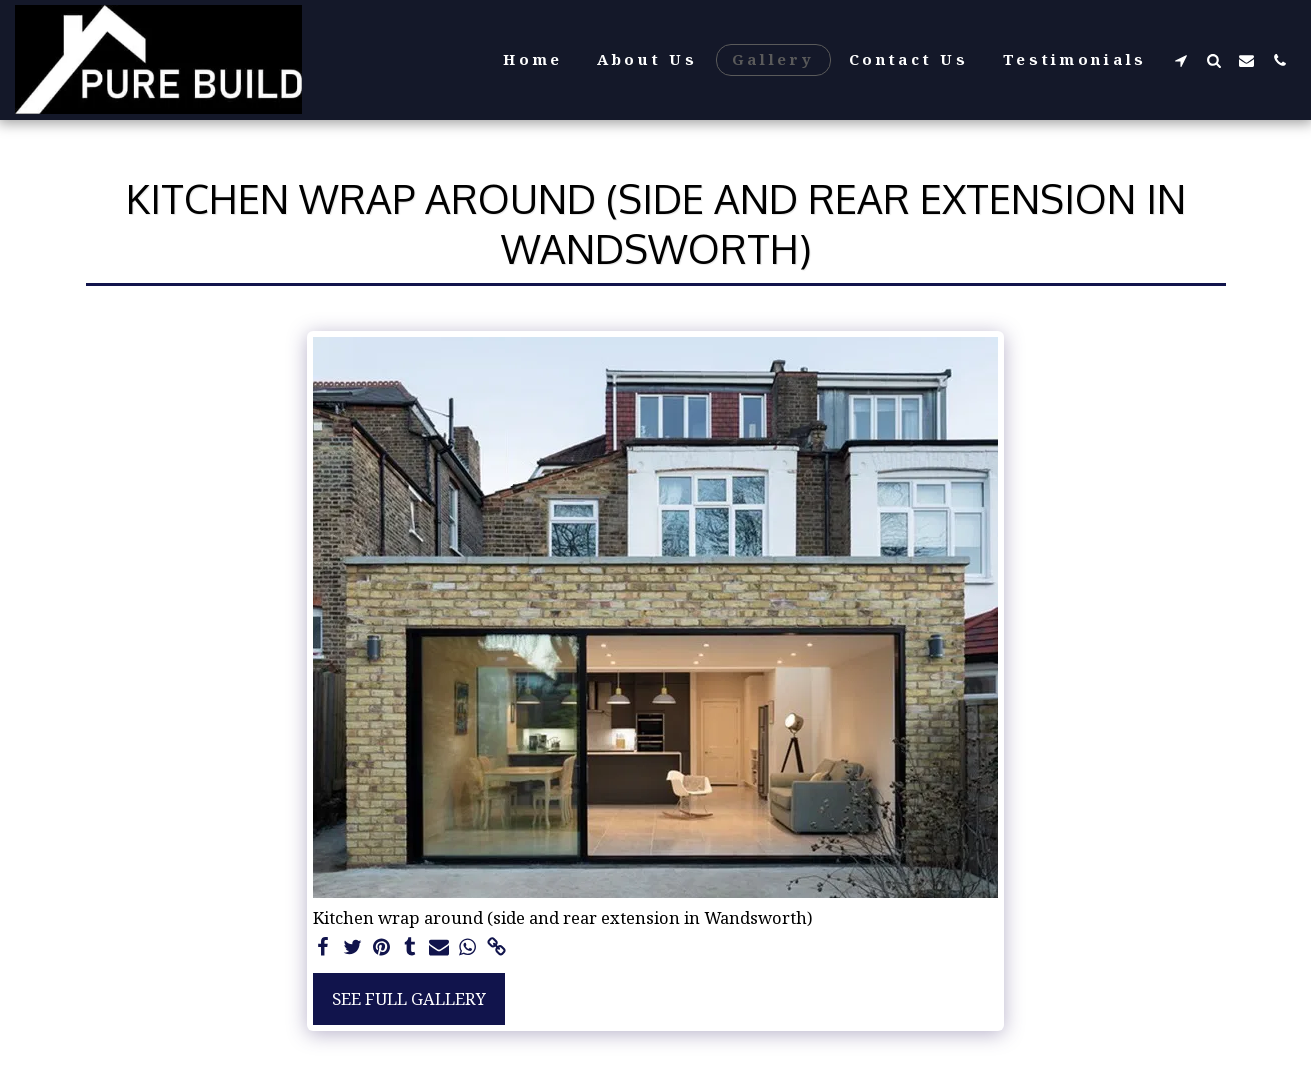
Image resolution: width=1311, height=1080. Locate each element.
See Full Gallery (409, 998)
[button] (1180, 60)
